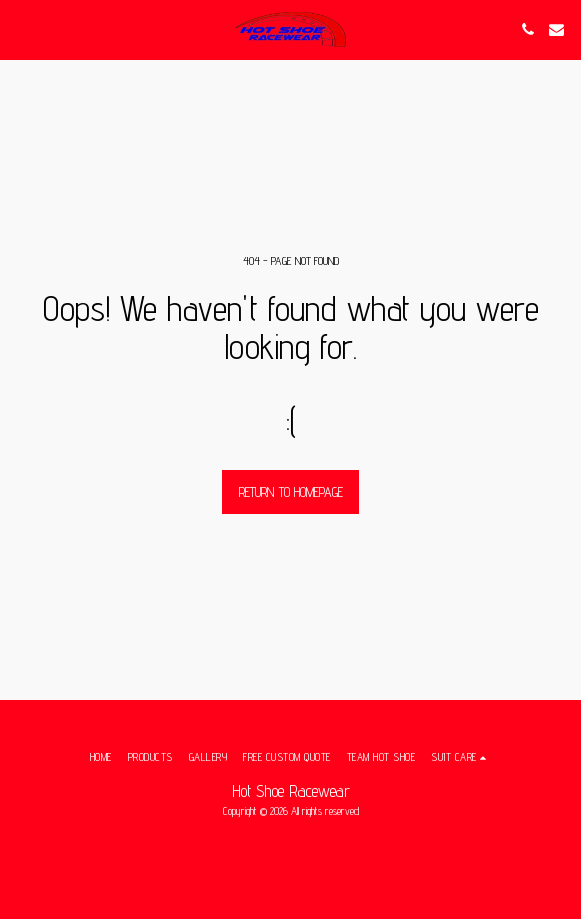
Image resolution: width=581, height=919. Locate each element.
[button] (22, 29)
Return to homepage (291, 492)
